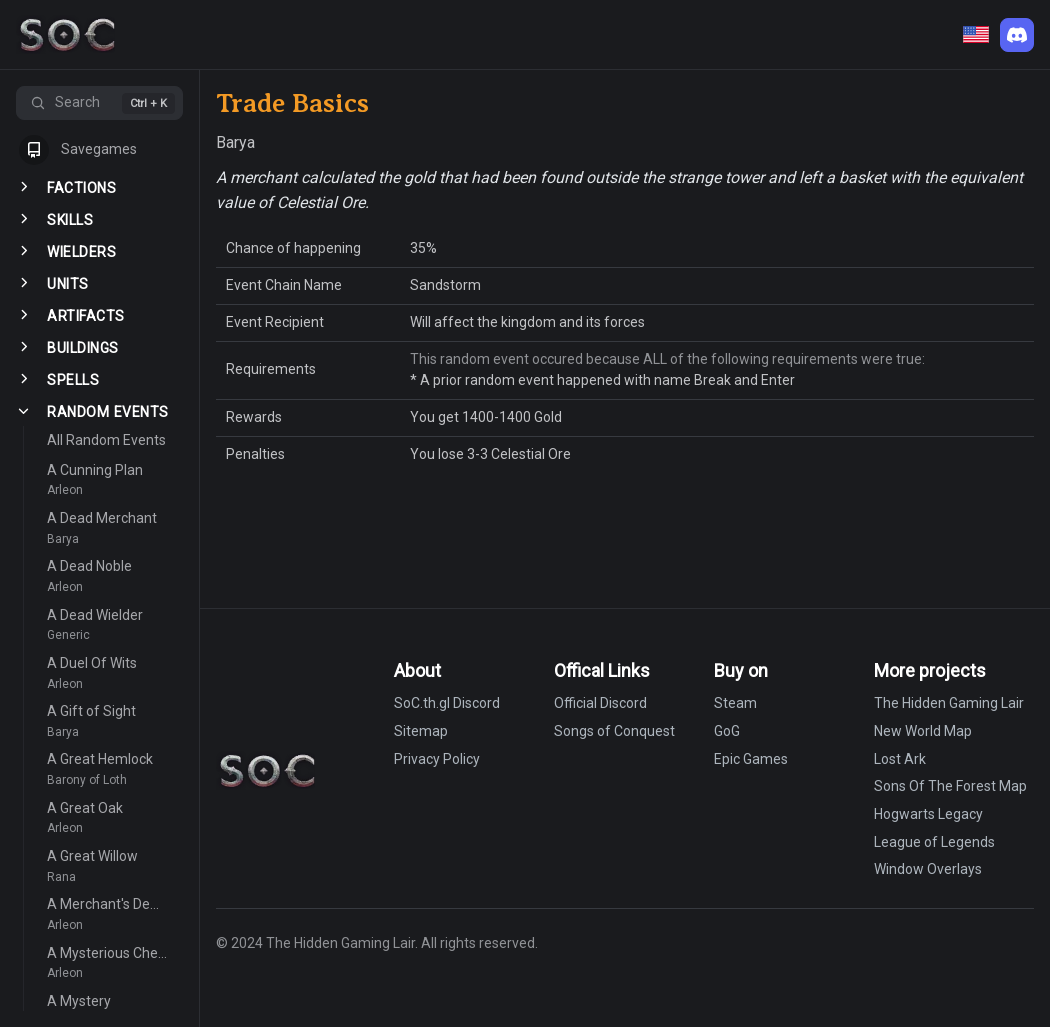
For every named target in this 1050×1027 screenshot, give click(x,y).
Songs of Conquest (614, 731)
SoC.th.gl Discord (447, 703)
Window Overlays (928, 869)
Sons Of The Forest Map (950, 786)
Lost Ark (900, 759)
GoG (727, 731)
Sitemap (421, 731)
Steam (735, 703)
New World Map (923, 731)
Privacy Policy (437, 759)
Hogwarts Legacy (928, 814)
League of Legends (934, 842)
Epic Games (751, 759)
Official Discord (600, 703)
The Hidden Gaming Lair (949, 703)
